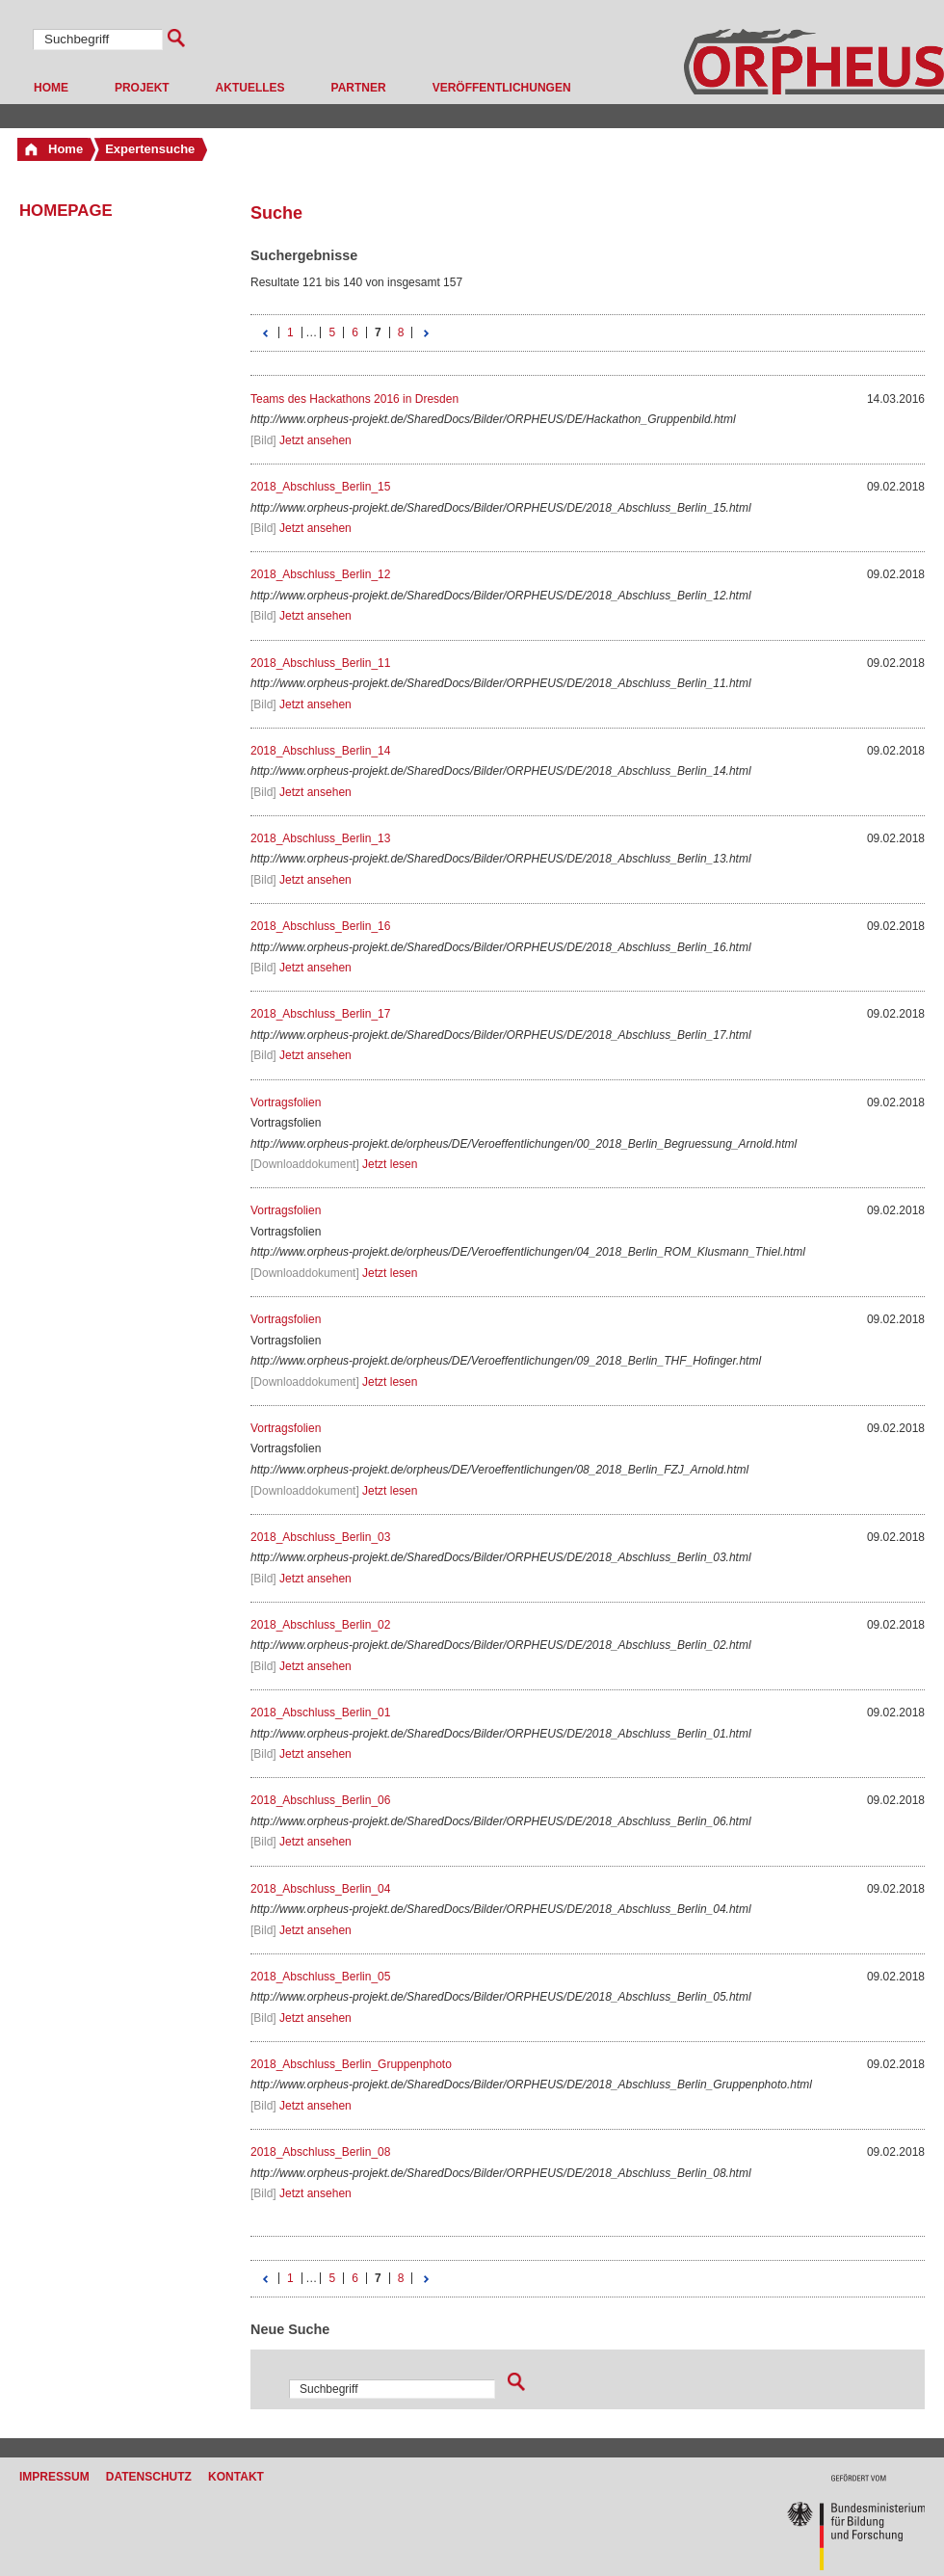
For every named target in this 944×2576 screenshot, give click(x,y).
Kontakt (236, 2476)
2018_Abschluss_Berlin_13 (320, 838)
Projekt (142, 87)
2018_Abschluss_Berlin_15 (320, 486)
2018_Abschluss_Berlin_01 (320, 1712)
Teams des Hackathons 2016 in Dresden (354, 399)
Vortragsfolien (285, 1102)
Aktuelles (250, 87)
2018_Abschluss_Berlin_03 (320, 1537)
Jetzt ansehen (315, 440)
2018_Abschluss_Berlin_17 (320, 1014)
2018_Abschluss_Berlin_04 (320, 1889)
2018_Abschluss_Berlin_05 (320, 1976)
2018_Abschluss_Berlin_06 (320, 1800)
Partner (358, 87)
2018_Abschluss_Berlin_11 (320, 663)
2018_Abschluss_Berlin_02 (320, 1625)
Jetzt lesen (389, 1164)
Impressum (54, 2476)
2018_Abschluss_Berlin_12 (320, 574)
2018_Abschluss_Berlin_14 (320, 750)
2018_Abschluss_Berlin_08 (320, 2152)
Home (51, 87)
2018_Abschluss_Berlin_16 (320, 926)
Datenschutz (149, 2476)
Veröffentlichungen (502, 87)
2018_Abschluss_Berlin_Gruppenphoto (351, 2064)
